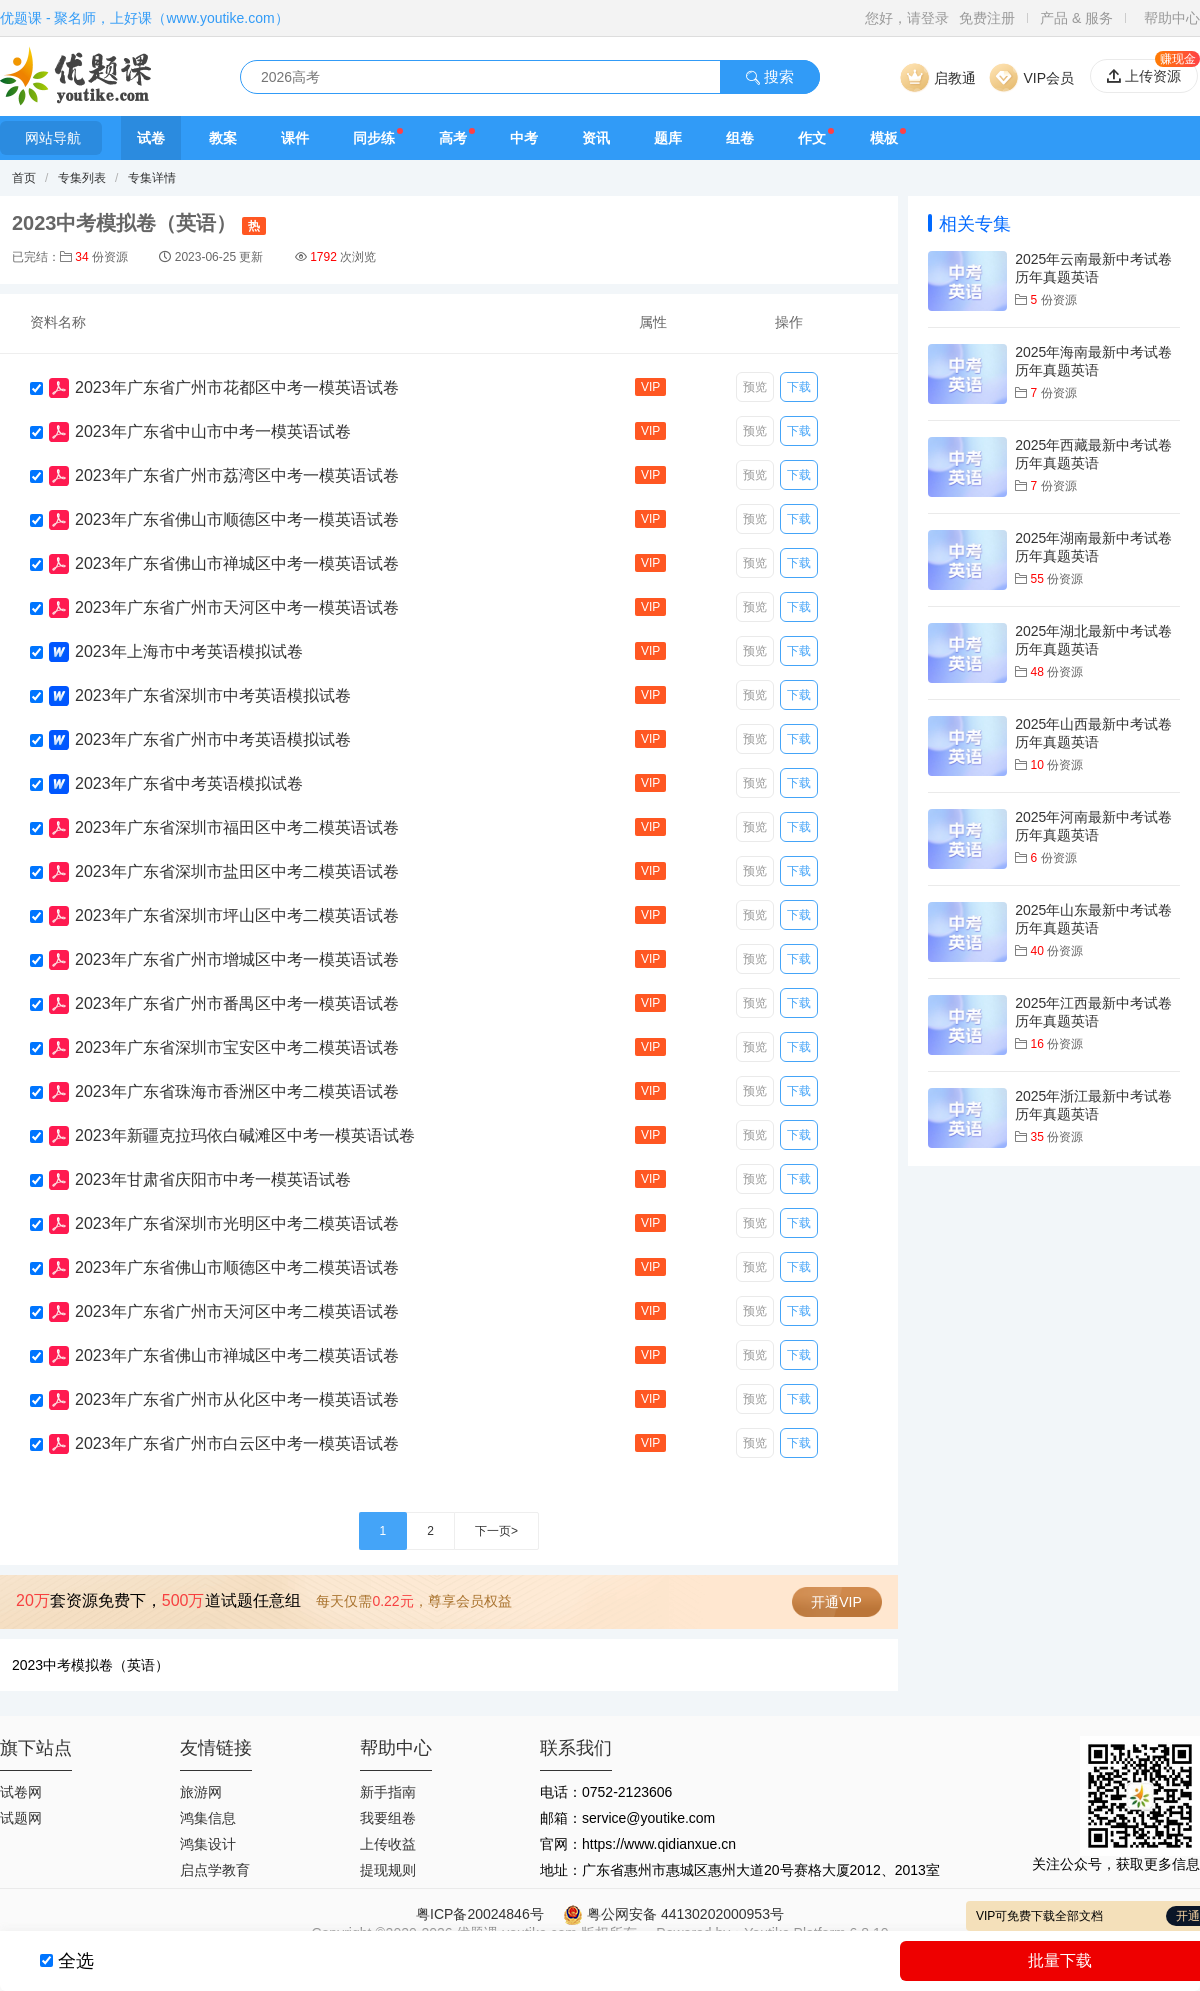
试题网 (21, 1818)
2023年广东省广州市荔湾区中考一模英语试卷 (237, 475)
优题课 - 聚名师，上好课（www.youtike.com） (144, 18)
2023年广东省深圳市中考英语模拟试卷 (213, 695)
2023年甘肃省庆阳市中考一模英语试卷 (213, 1179)
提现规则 (388, 1870)
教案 (223, 138)
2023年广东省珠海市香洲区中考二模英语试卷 (237, 1091)
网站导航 (51, 138)
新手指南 (388, 1792)
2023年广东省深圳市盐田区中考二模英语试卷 (237, 871)
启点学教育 (215, 1870)
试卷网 (21, 1792)
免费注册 (987, 18)
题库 (668, 138)
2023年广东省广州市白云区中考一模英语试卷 (237, 1443)
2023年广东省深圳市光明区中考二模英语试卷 (237, 1223)
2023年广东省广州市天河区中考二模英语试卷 (237, 1311)
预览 (755, 387)
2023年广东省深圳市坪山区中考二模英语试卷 (237, 915)
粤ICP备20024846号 (480, 1914)
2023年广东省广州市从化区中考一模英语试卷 (237, 1399)
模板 (884, 138)
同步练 (374, 138)
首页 (24, 178)
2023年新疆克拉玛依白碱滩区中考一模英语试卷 (245, 1135)
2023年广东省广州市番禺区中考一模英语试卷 (237, 1003)
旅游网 (201, 1792)
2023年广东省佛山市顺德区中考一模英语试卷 (237, 519)
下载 (799, 387)
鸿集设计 (208, 1844)
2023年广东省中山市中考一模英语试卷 (213, 431)
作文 (812, 138)
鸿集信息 (208, 1818)
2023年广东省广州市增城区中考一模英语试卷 (237, 959)
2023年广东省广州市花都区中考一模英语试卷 (237, 387)
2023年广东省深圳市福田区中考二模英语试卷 (237, 827)
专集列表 (82, 178)
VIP (650, 387)
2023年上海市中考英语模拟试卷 (189, 651)
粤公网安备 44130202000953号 (673, 1914)
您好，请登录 (907, 18)
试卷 (151, 138)
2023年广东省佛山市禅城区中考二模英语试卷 (237, 1355)
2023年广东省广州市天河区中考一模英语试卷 (237, 607)
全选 (76, 1961)
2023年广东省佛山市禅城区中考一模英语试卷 (237, 563)
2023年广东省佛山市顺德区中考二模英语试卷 (237, 1267)
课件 (295, 138)
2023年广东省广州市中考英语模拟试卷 (213, 739)
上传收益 (388, 1844)
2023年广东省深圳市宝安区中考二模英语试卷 (237, 1047)
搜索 (770, 76)
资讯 (596, 138)
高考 (453, 138)
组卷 (740, 138)
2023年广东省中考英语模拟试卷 (189, 783)
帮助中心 (1172, 18)
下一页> (496, 1531)
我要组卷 (388, 1818)
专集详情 (152, 178)
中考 (524, 138)
